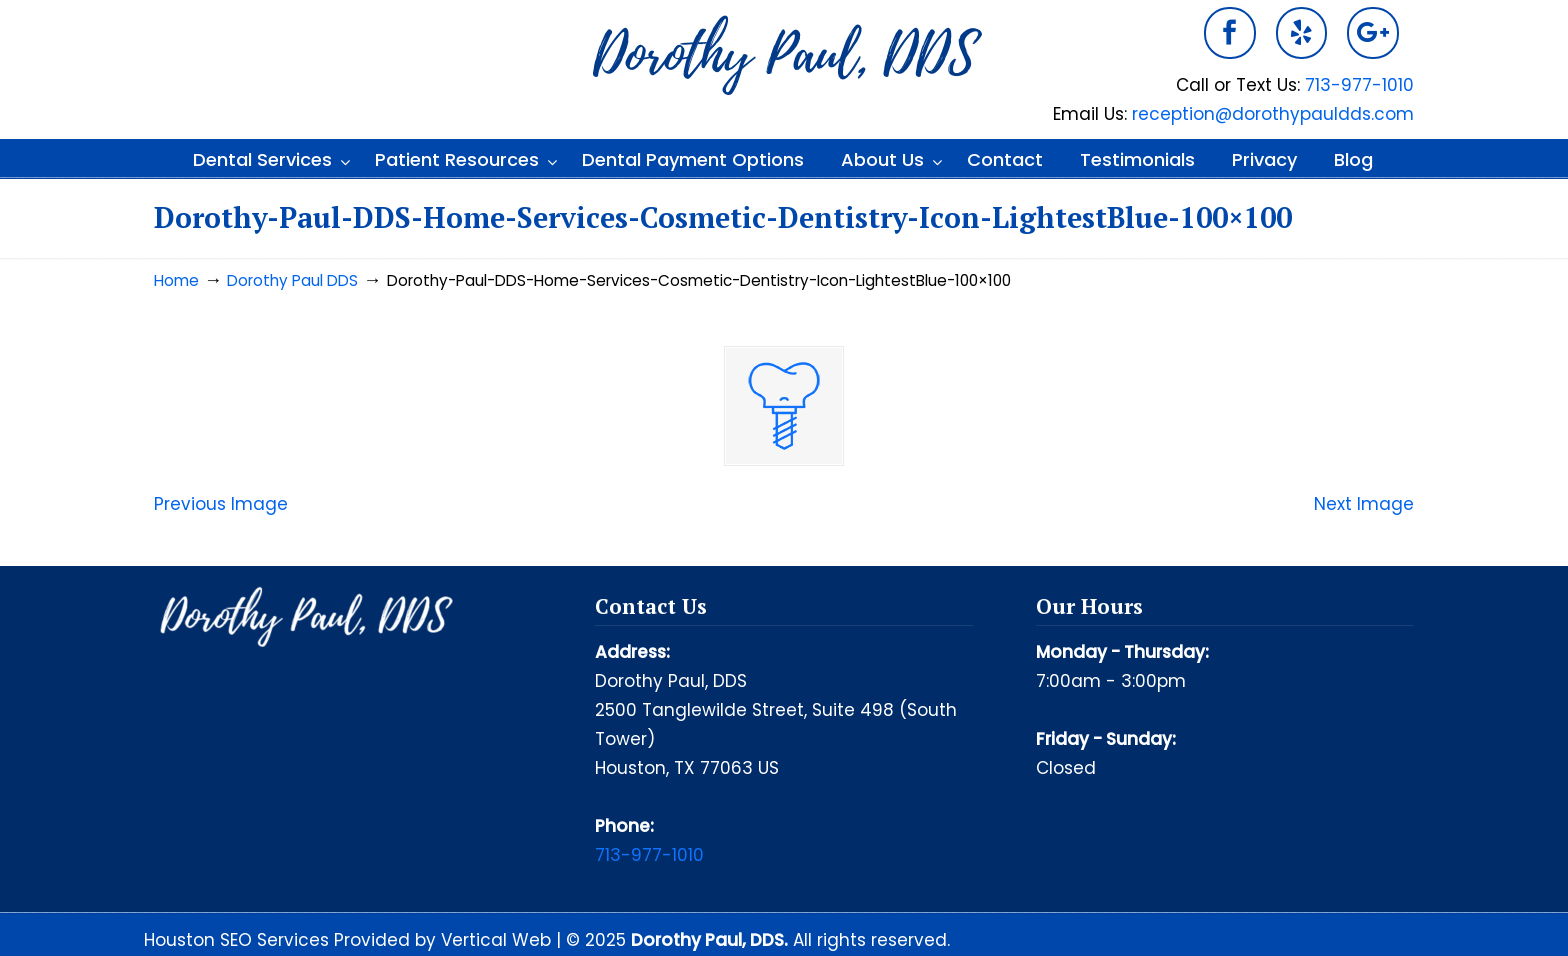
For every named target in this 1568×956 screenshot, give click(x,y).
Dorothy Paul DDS (784, 56)
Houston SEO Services (239, 940)
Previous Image (221, 504)
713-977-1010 (1359, 85)
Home (176, 280)
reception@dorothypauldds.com (1273, 114)
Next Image (1364, 504)
